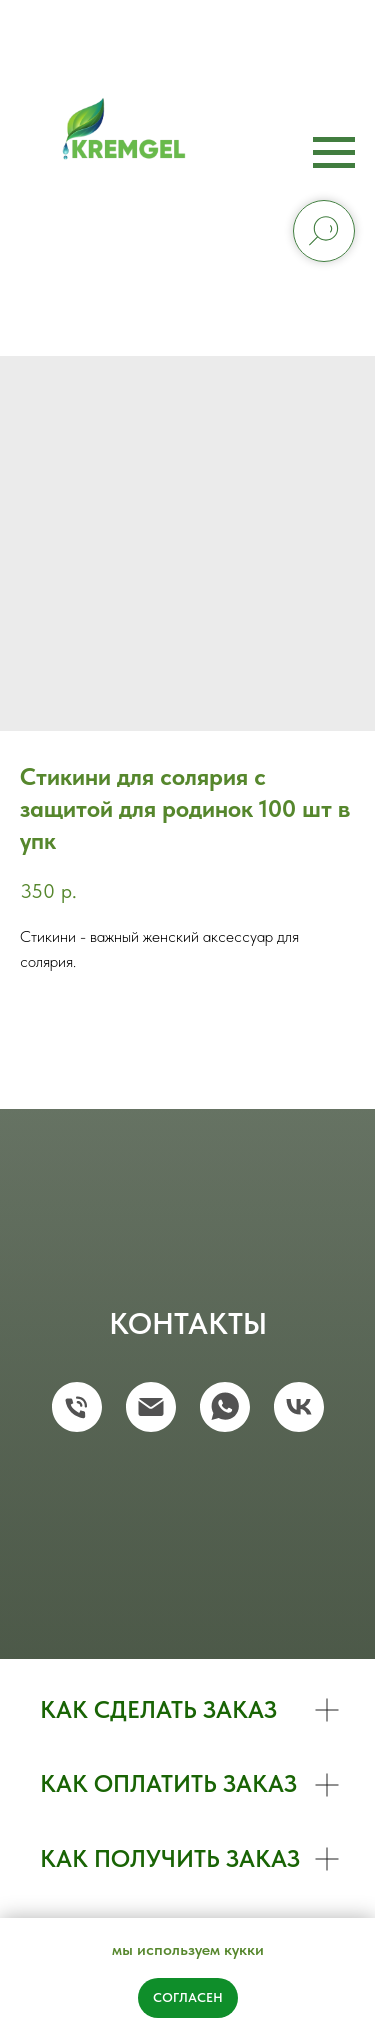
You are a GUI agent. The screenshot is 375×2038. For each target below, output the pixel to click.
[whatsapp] (225, 1407)
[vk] (299, 1407)
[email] (151, 1407)
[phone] (77, 1407)
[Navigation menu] (334, 153)
